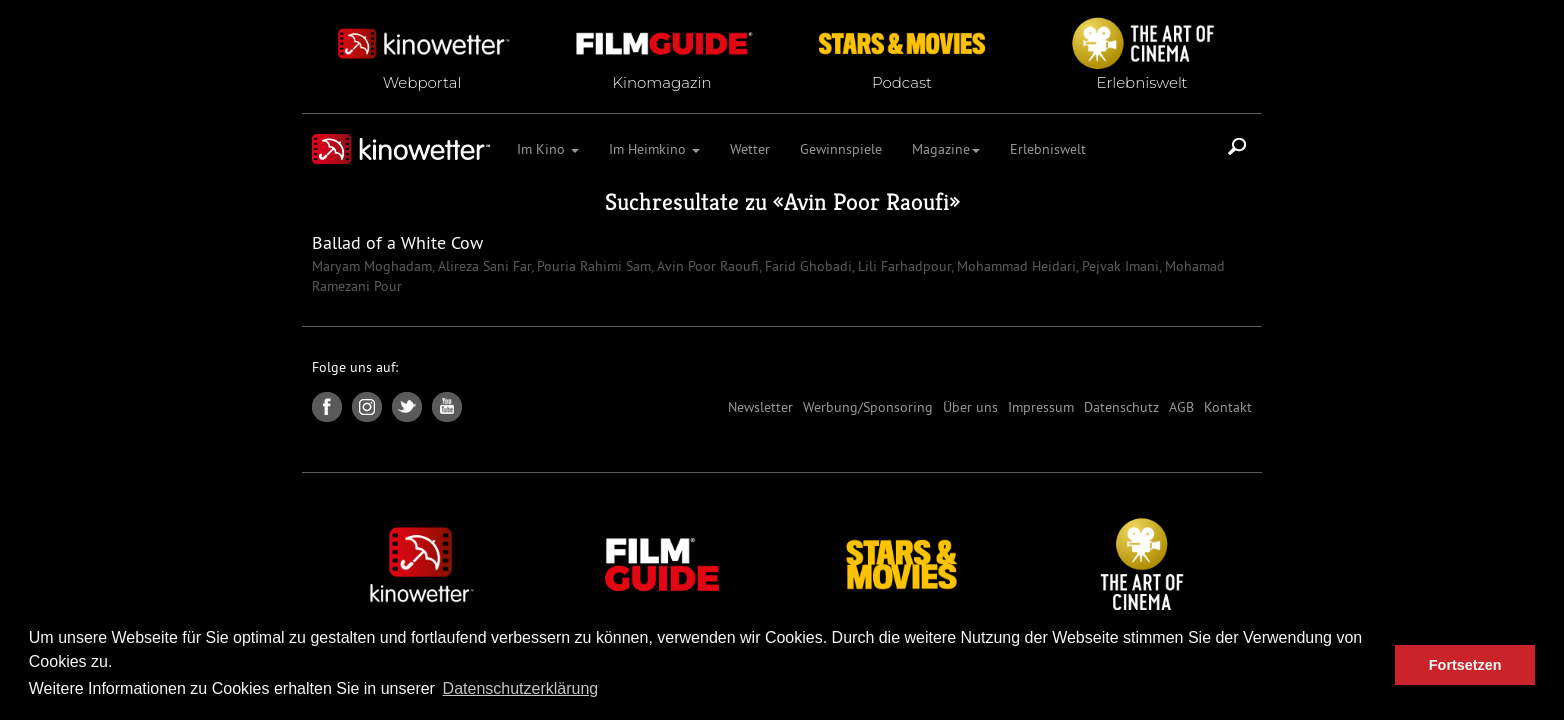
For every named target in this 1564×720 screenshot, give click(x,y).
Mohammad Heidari (1014, 266)
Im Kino (548, 149)
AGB (1181, 407)
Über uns (970, 407)
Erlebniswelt (1048, 149)
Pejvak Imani (1118, 266)
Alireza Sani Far (482, 266)
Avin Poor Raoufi (866, 202)
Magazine (946, 149)
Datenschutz (1121, 407)
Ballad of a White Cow (397, 242)
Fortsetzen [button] (1465, 665)
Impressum (1041, 407)
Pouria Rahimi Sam (592, 266)
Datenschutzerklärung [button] (521, 688)
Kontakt (1228, 407)
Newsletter (760, 407)
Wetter (750, 149)
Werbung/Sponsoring (868, 407)
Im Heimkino (654, 149)
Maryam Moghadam (372, 266)
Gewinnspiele (841, 149)
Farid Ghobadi (806, 266)
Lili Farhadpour (902, 266)
